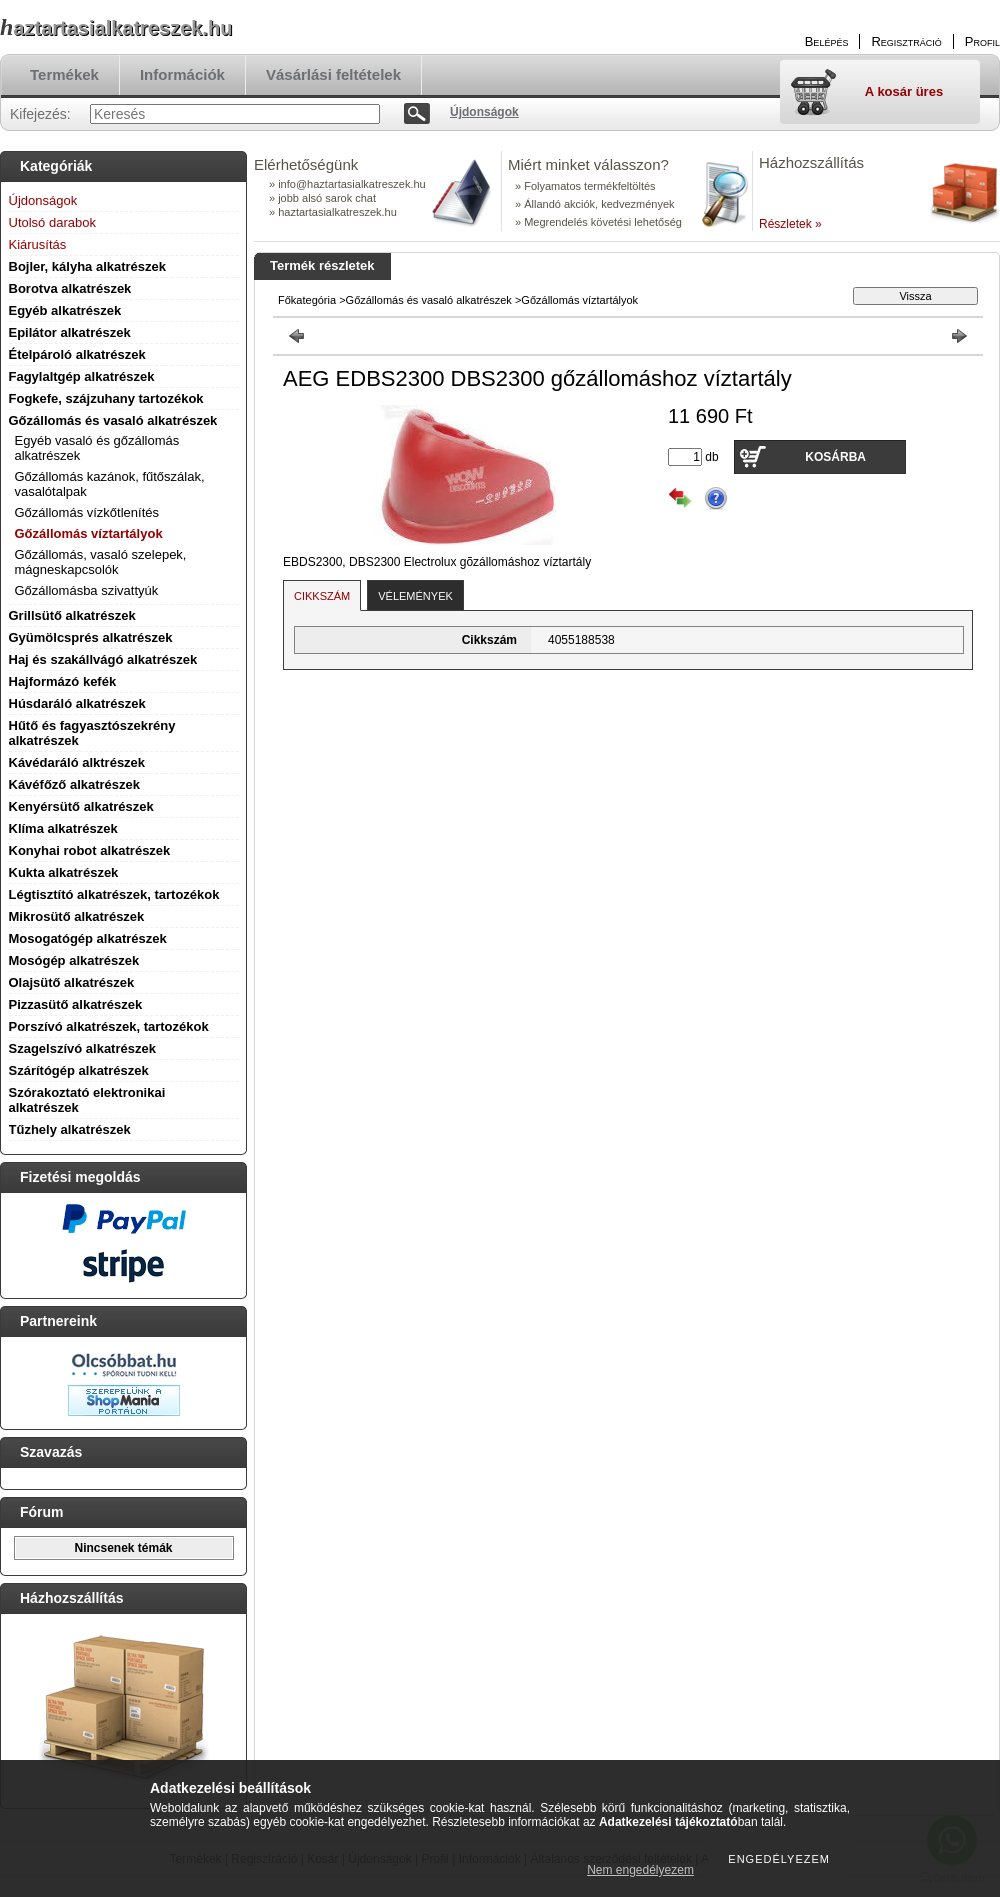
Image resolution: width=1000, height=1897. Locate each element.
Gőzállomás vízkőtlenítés (87, 512)
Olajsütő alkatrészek (72, 982)
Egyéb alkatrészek (65, 310)
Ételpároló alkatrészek (77, 354)
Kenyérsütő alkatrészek (81, 806)
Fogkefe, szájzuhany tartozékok (106, 398)
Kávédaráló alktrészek (77, 762)
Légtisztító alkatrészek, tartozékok (114, 894)
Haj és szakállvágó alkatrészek (103, 659)
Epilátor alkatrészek (70, 332)
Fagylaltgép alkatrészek (82, 376)
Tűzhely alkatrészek (70, 1129)
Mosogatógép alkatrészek (88, 938)
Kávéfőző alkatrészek (75, 784)
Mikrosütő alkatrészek (77, 916)
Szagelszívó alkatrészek (82, 1048)
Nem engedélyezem (640, 1870)
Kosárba (835, 457)
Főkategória (307, 300)
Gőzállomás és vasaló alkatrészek (113, 420)
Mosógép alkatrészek (74, 960)
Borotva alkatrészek (70, 288)
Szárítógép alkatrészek (79, 1070)
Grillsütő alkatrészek (72, 615)
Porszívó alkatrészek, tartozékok (109, 1026)
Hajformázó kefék (63, 681)
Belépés (827, 41)
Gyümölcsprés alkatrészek (91, 637)
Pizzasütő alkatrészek (76, 1004)
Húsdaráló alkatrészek (77, 703)
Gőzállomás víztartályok (89, 533)
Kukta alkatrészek (64, 872)
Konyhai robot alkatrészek (90, 850)
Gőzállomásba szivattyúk (87, 590)
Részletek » (790, 224)
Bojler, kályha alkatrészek (88, 266)
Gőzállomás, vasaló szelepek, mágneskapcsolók (101, 562)
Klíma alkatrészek (63, 828)
